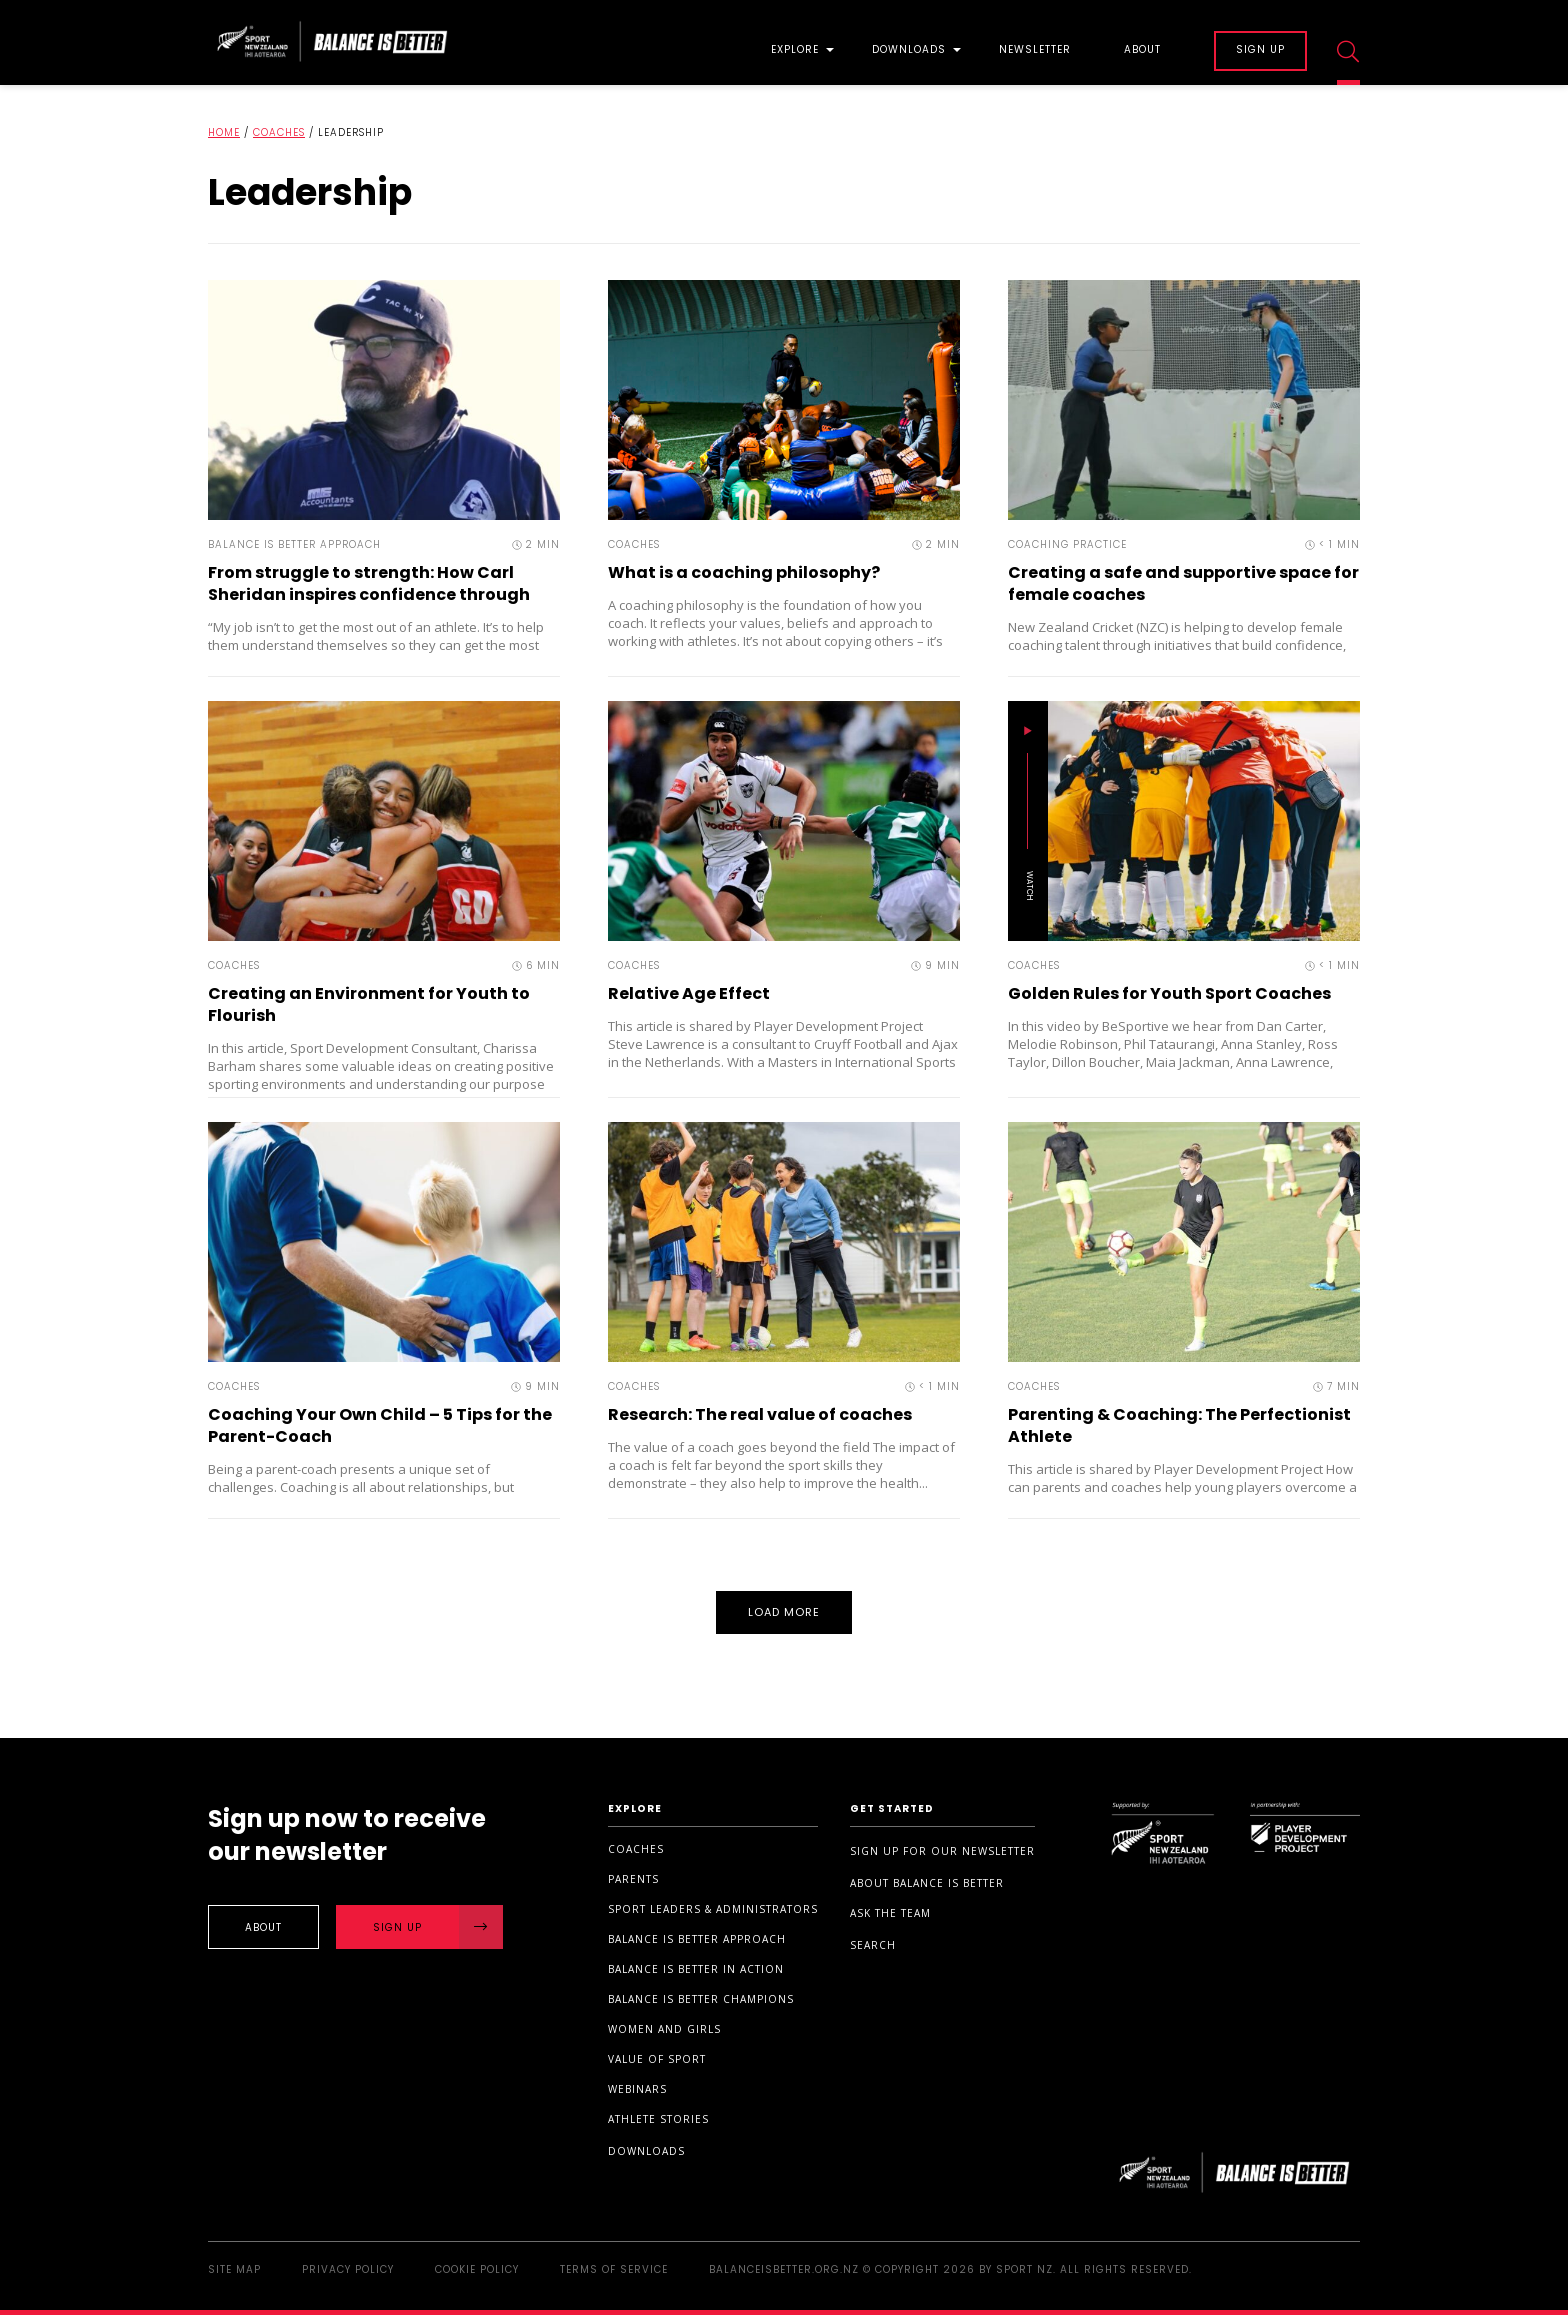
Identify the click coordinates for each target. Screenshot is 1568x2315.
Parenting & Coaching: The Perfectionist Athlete (1179, 1425)
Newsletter (1035, 51)
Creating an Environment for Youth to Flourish (369, 1004)
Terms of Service (614, 2269)
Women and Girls (664, 2029)
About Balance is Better (927, 1883)
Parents (633, 1879)
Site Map (234, 2269)
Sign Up (438, 1927)
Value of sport (657, 2059)
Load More (784, 1612)
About (1142, 51)
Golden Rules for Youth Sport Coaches (1169, 993)
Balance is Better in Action (696, 1969)
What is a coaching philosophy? (744, 572)
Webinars (637, 2089)
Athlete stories (658, 2119)
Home (224, 132)
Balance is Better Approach (697, 1939)
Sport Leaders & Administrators (713, 1909)
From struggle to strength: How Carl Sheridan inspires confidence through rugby (369, 594)
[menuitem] (795, 42)
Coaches (279, 132)
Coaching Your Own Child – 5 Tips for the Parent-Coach (380, 1425)
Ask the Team (890, 1913)
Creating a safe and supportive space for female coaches (1183, 583)
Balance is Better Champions (701, 1999)
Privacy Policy (348, 2269)
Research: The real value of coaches (760, 1414)
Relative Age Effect (689, 993)
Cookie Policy (477, 2269)
